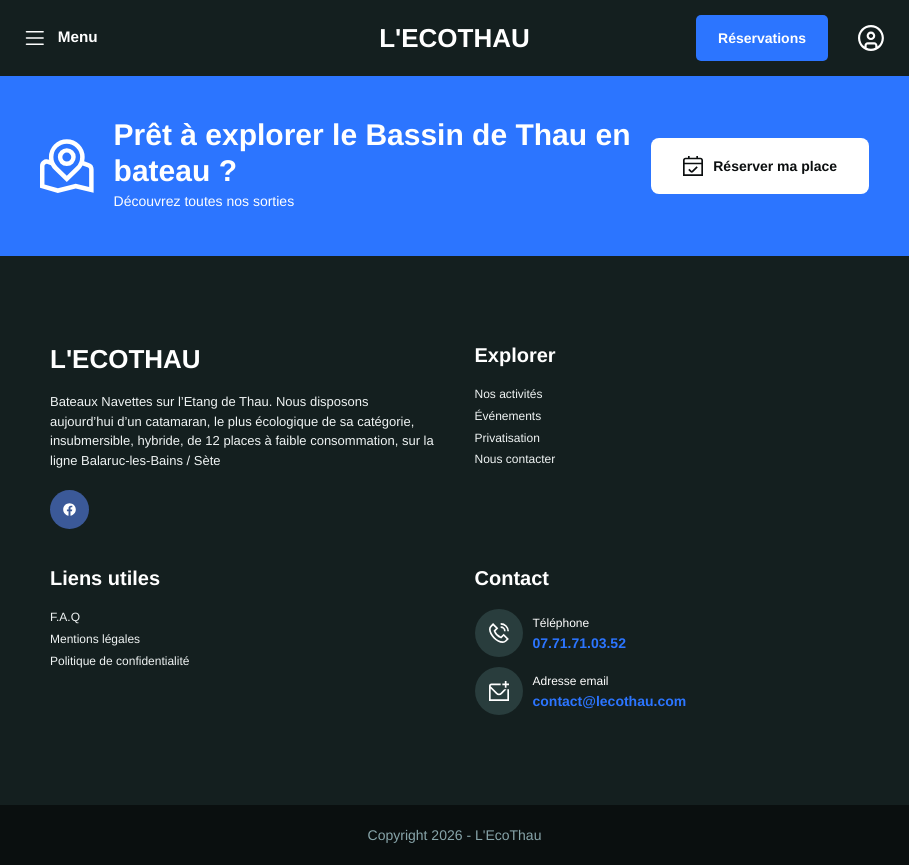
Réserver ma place (760, 166)
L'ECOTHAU (454, 38)
